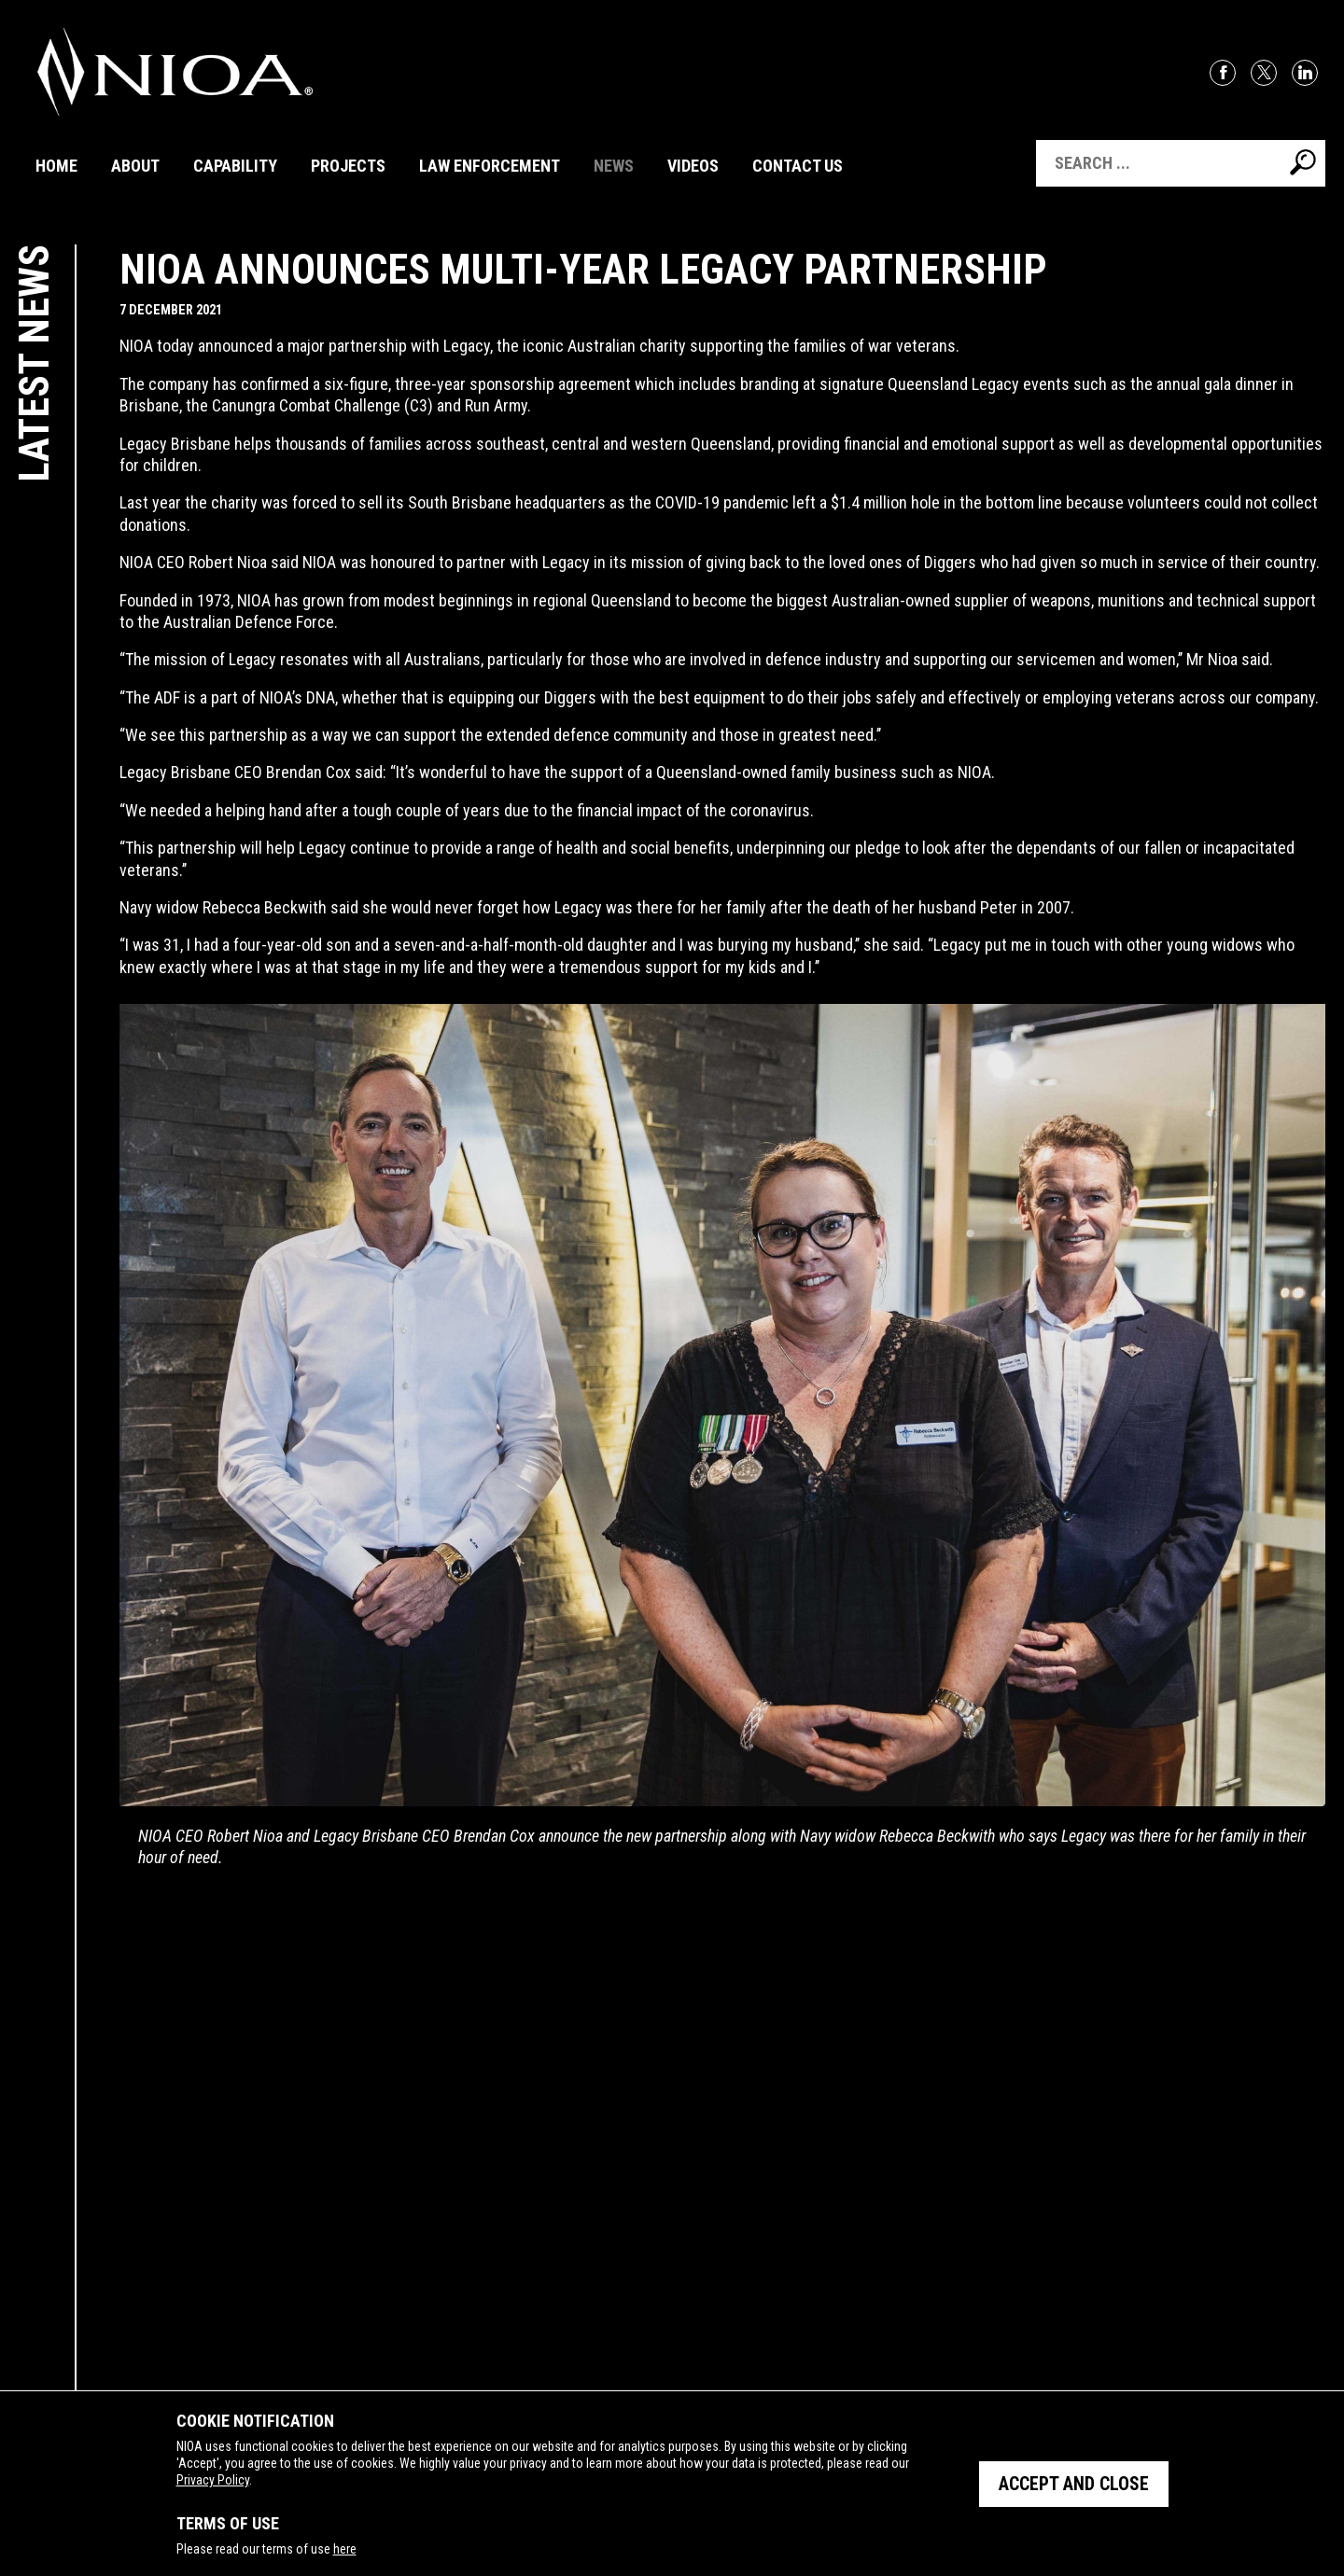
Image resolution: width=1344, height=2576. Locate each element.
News (614, 165)
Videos (693, 165)
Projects (348, 165)
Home (56, 165)
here (344, 2548)
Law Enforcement (489, 165)
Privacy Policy (211, 2479)
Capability (235, 165)
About (135, 165)
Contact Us (797, 165)
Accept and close (1073, 2483)
